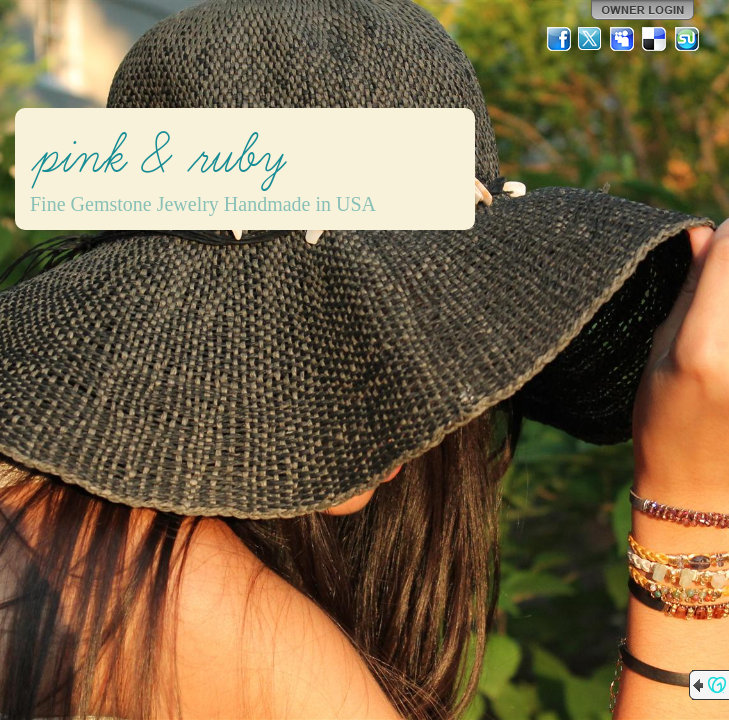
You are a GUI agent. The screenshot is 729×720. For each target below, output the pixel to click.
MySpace (623, 39)
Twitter (591, 39)
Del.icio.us (655, 39)
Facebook (559, 39)
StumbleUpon (687, 39)
